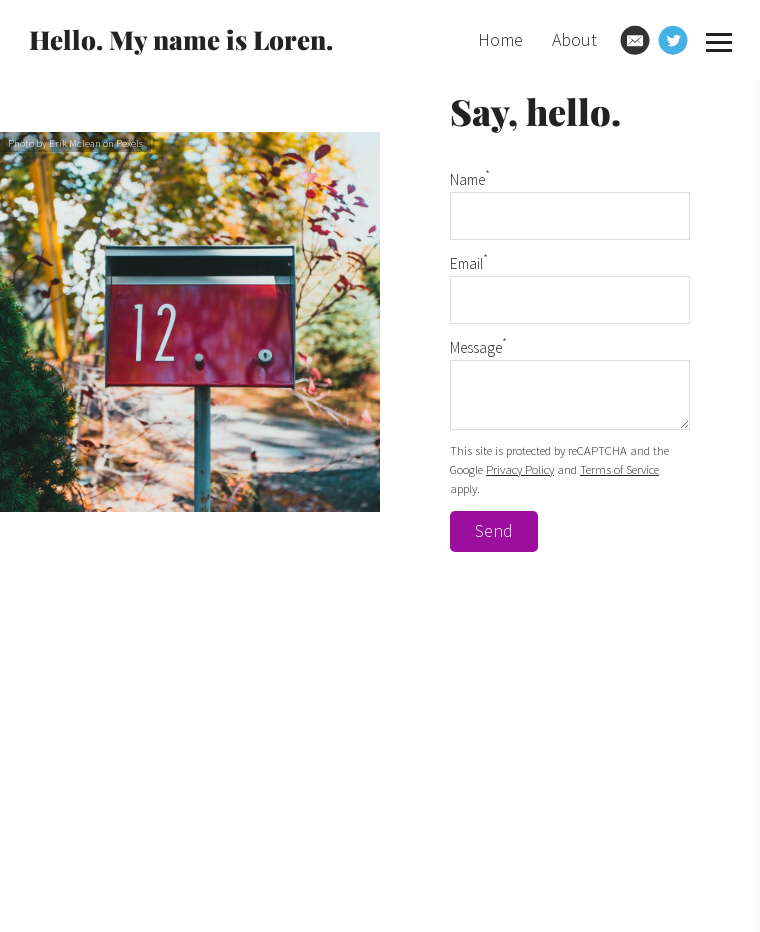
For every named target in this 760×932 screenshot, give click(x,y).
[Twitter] (673, 40)
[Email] (635, 40)
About (574, 39)
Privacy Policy (520, 469)
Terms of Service (619, 469)
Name (470, 179)
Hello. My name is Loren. (181, 39)
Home (500, 39)
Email (469, 263)
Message (478, 347)
